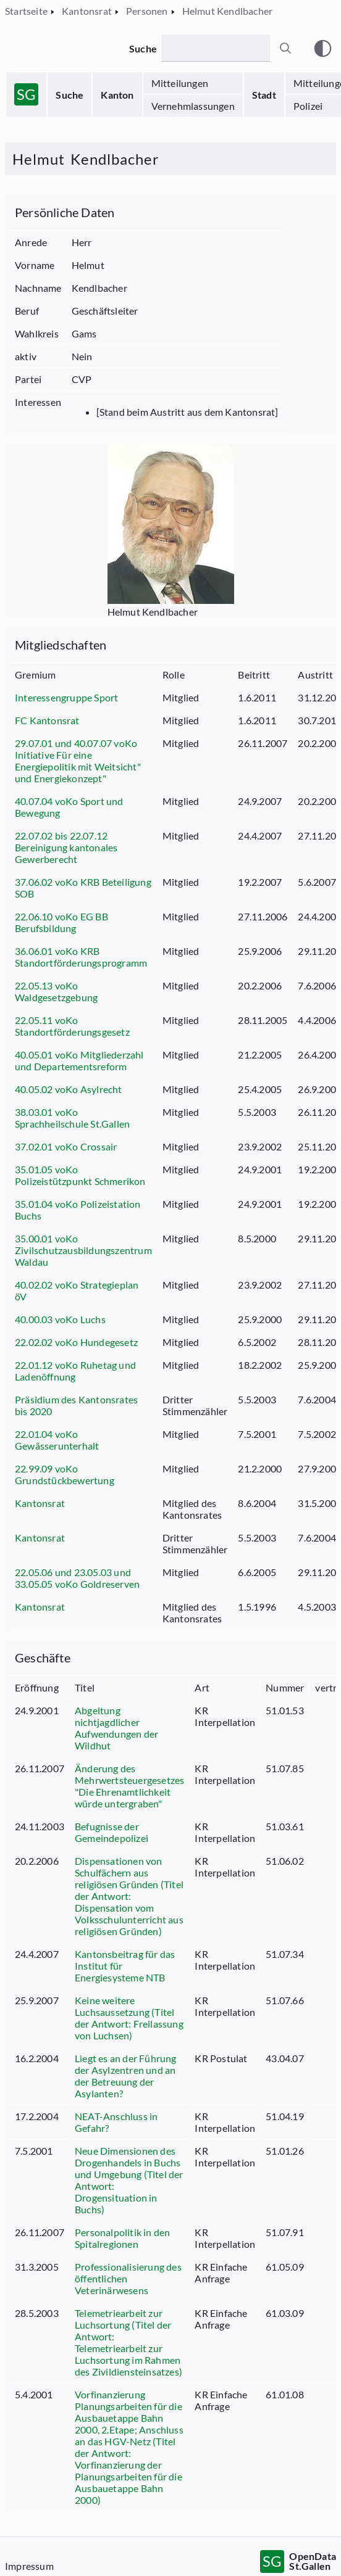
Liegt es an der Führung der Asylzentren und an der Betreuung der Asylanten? (126, 2075)
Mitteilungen (179, 83)
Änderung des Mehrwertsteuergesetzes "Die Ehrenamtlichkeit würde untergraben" (129, 1785)
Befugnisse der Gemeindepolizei (111, 1832)
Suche (69, 95)
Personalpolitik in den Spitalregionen (122, 2238)
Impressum (29, 2566)
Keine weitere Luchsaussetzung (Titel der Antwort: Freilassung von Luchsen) (129, 2017)
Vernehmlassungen (193, 106)
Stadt (264, 95)
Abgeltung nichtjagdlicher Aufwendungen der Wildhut (116, 1727)
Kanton (117, 95)
